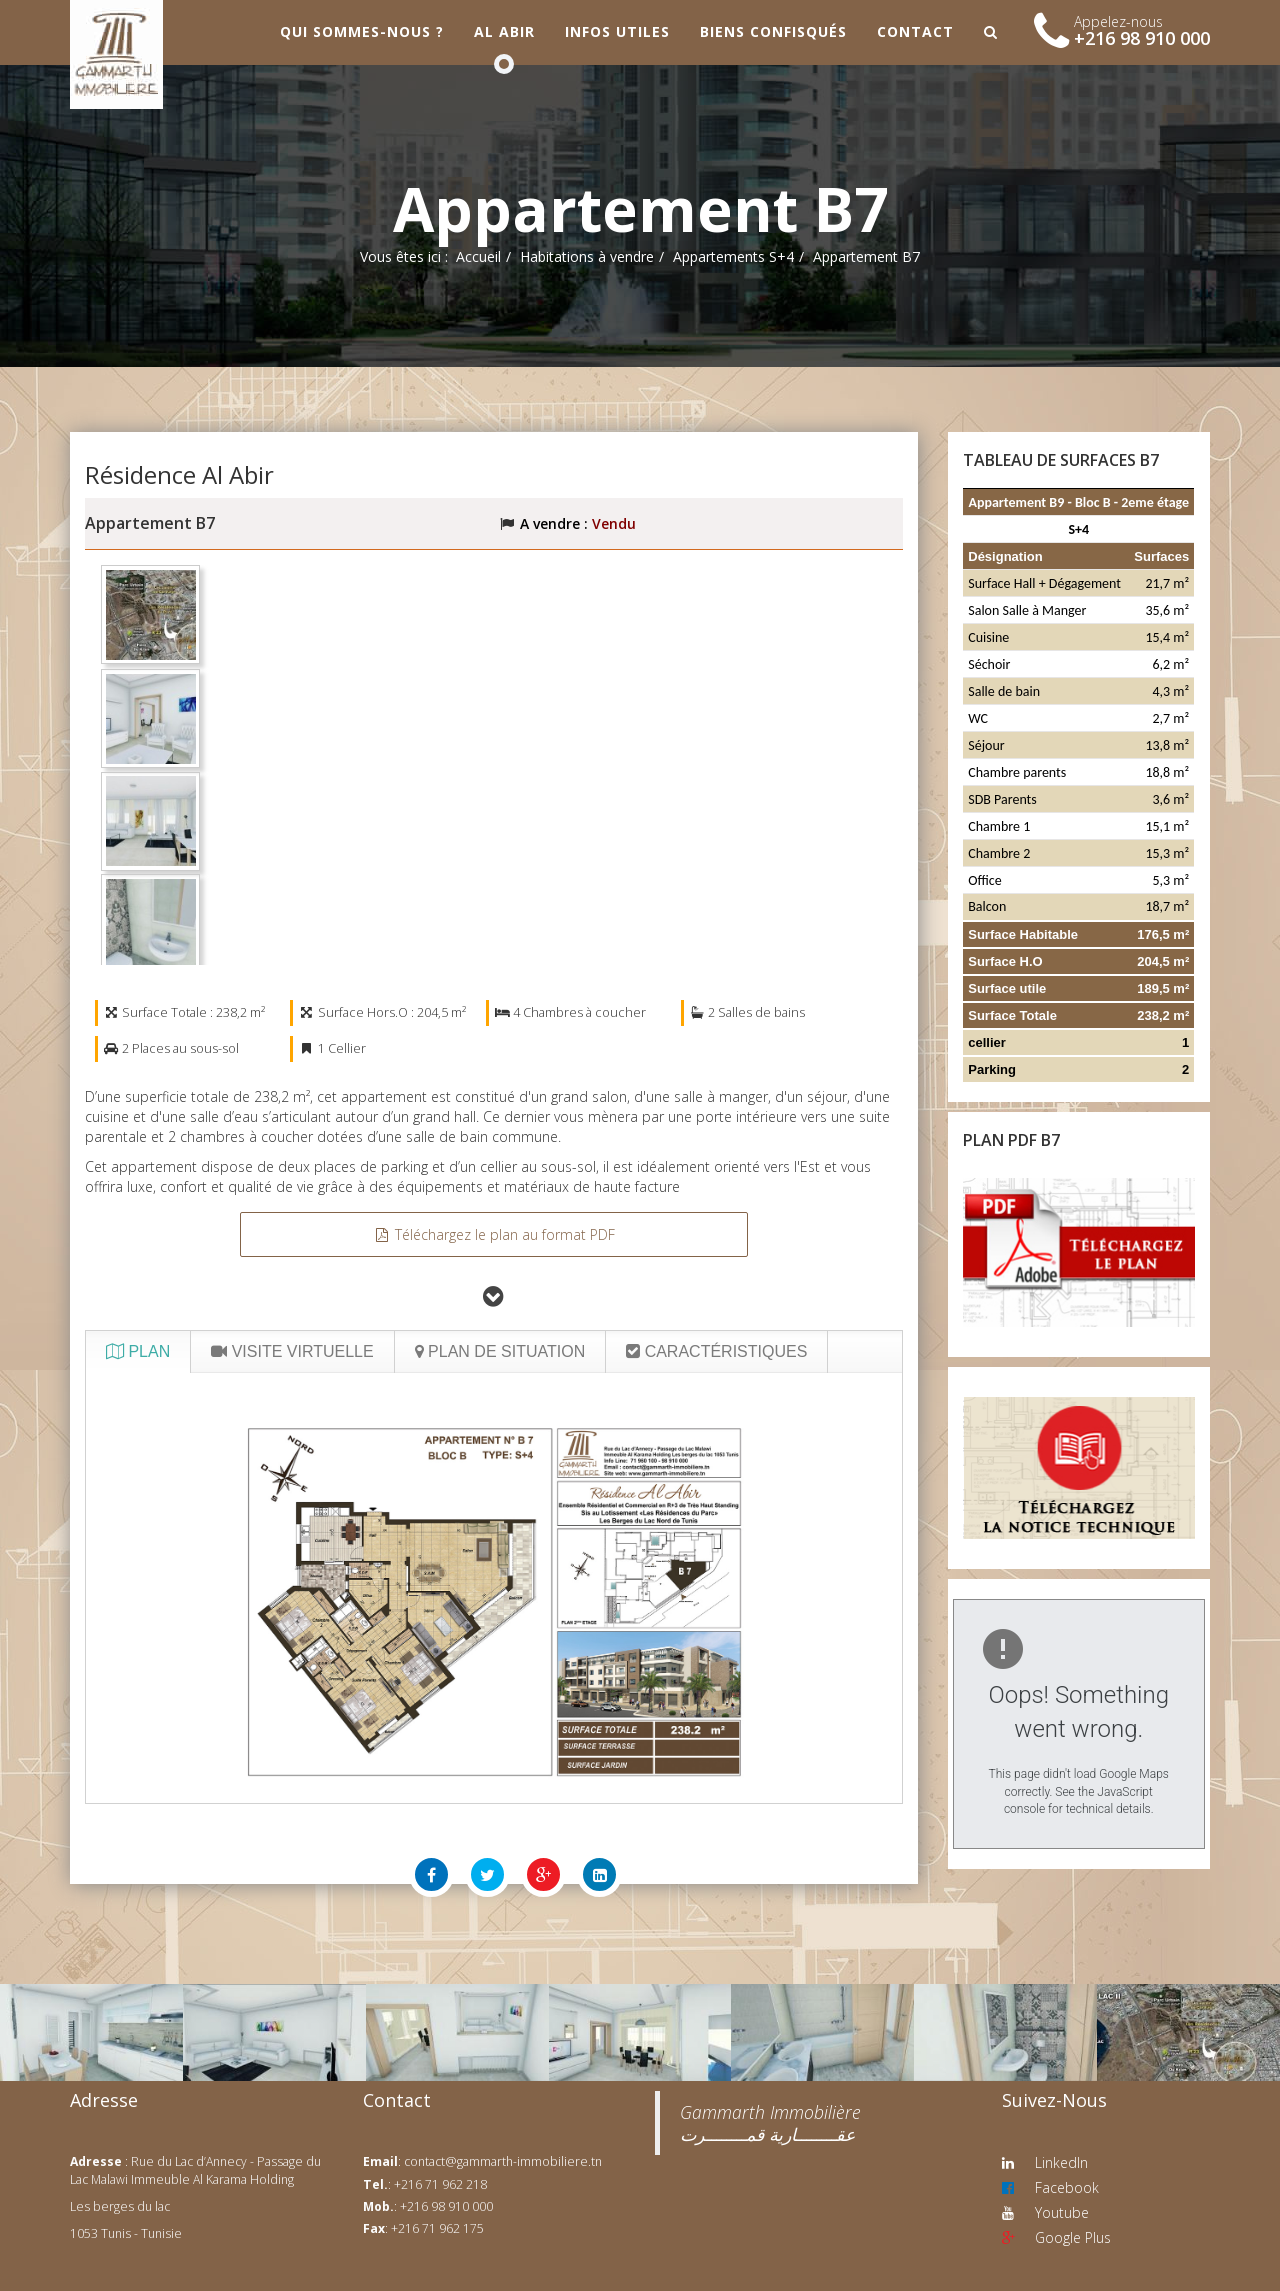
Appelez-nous (1118, 21)
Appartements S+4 (733, 256)
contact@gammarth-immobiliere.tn (503, 2161)
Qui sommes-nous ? (362, 31)
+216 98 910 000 (1142, 38)
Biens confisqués (773, 31)
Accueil (478, 256)
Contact (915, 31)
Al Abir (504, 31)
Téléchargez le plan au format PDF (494, 1234)
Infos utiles (617, 31)
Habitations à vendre (587, 256)
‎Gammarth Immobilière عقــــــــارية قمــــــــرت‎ (770, 2123)
